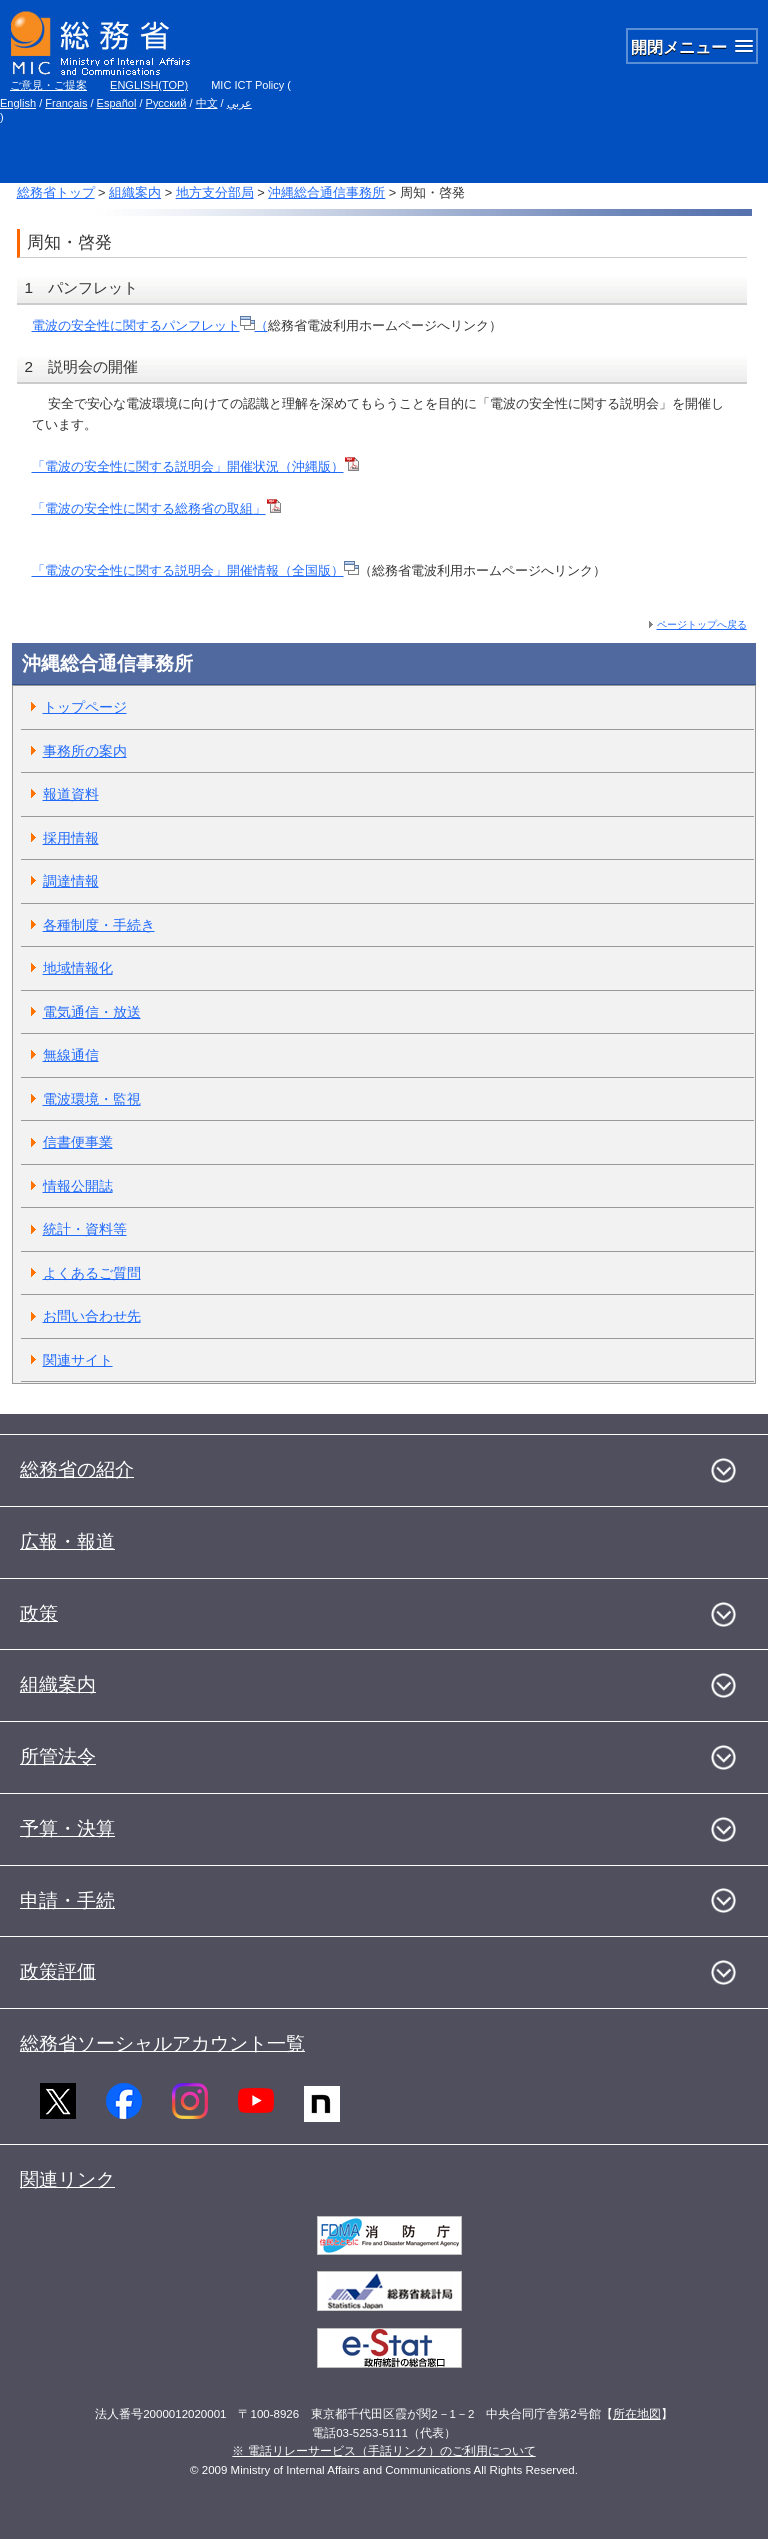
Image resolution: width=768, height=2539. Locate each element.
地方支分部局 (215, 192)
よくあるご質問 (92, 1273)
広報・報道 (67, 1541)
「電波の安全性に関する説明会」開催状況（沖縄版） (188, 466)
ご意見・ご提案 (48, 85)
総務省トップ (56, 192)
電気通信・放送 (92, 1012)
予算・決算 (67, 1828)
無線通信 (71, 1055)
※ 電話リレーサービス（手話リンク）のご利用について (383, 2451)
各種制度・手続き (99, 925)
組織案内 (135, 192)
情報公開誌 (78, 1186)
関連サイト (78, 1360)
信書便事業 (78, 1142)
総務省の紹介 (77, 1469)
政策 (39, 1613)
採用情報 (71, 838)
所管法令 (58, 1756)
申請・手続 (67, 1900)
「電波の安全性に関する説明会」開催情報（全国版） (195, 570)
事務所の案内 (85, 751)
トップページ (85, 707)
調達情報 (71, 881)
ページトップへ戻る (702, 624)
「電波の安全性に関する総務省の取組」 (156, 508)
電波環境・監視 (92, 1099)
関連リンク (67, 2179)
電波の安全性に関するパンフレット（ (150, 325)
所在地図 (637, 2414)
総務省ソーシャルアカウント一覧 (162, 2043)
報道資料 (71, 794)
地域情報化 (78, 968)
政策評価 (58, 1971)
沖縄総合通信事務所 (326, 192)
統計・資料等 (85, 1229)
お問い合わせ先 (92, 1316)
